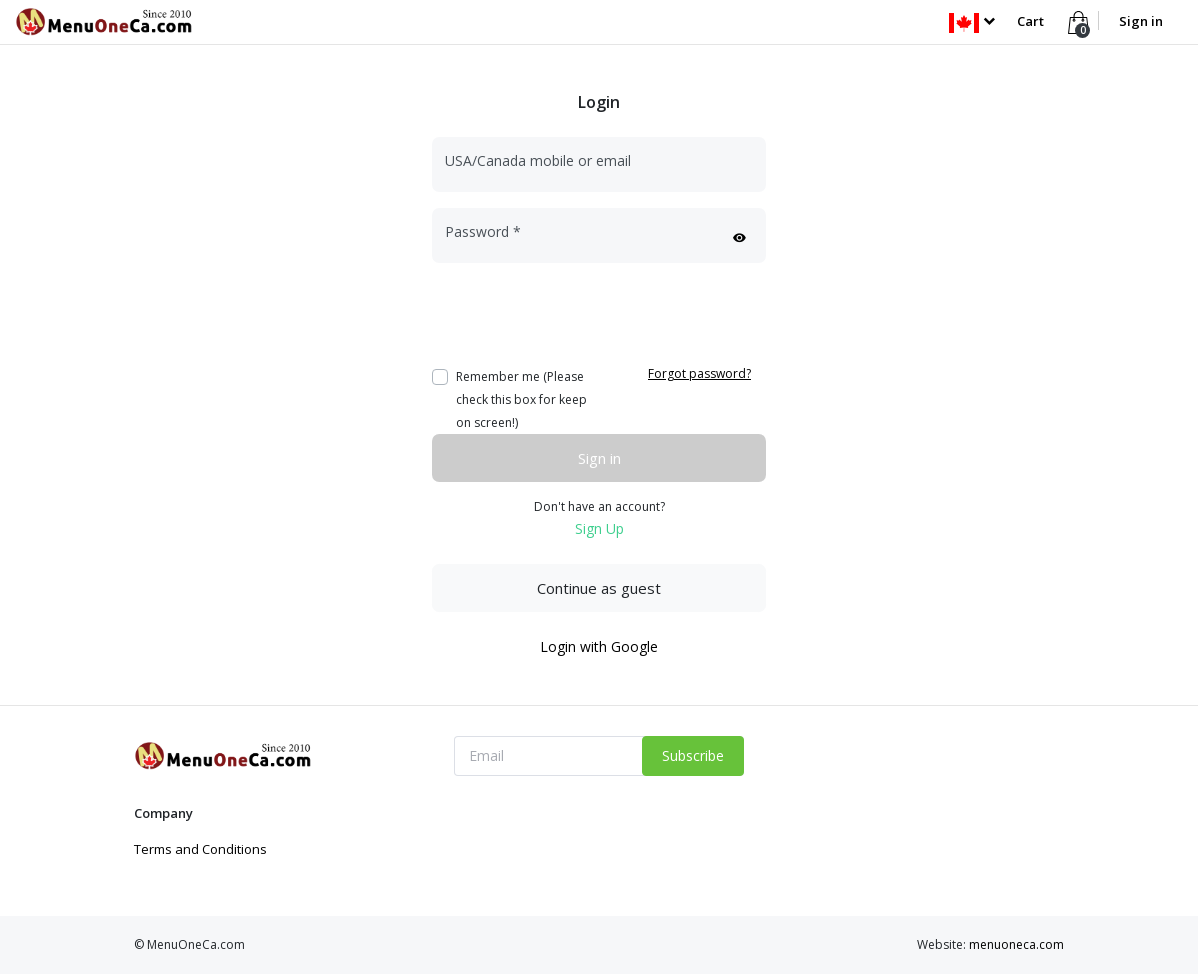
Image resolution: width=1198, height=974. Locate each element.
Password (483, 231)
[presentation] (584, 318)
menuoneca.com (1016, 944)
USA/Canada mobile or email (538, 160)
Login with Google (599, 646)
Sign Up (599, 528)
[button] (971, 21)
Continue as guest (599, 588)
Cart (1030, 21)
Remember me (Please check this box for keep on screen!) (521, 399)
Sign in (1141, 21)
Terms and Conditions (200, 849)
